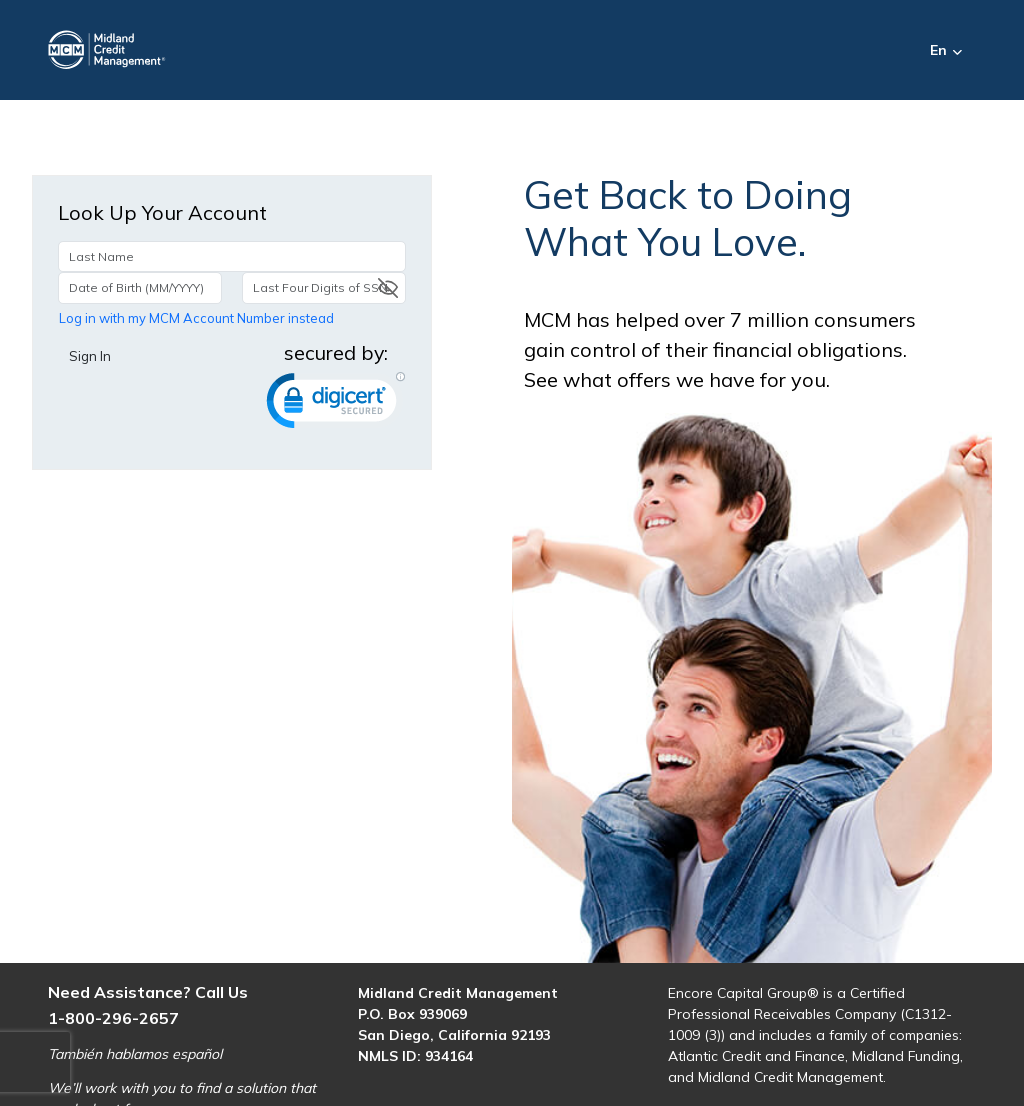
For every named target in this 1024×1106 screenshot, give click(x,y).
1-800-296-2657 (113, 1018)
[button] (959, 50)
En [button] (938, 50)
